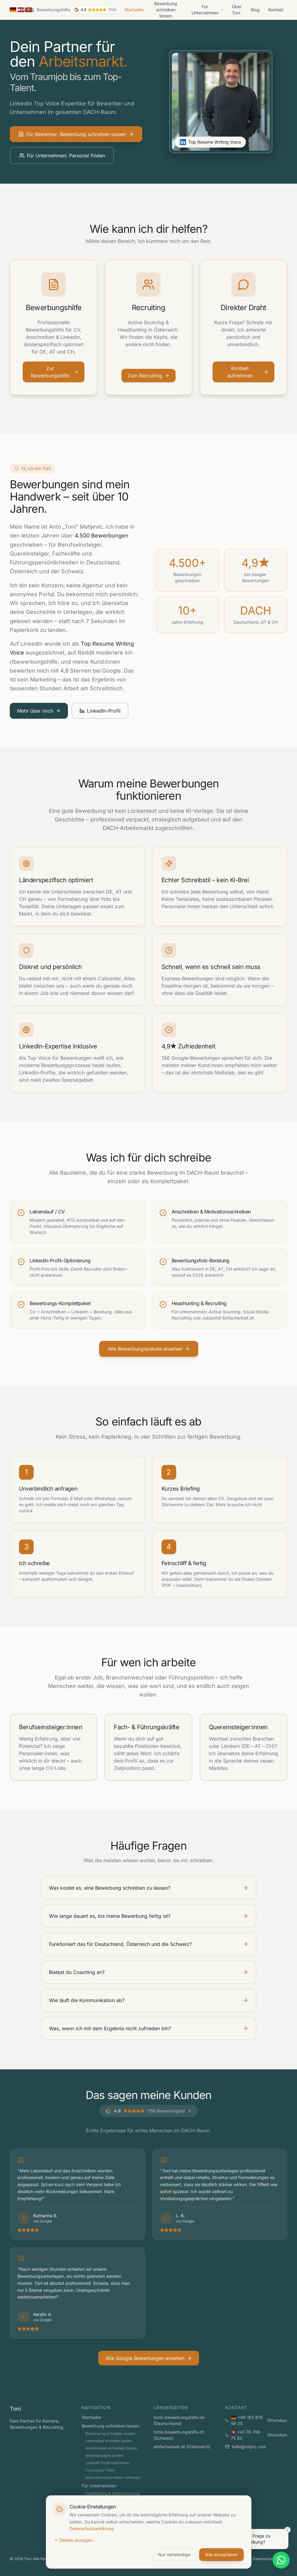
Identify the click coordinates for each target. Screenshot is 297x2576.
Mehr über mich (39, 711)
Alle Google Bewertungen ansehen (149, 2358)
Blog (255, 9)
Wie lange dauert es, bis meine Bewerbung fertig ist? (148, 1916)
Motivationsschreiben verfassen (113, 2477)
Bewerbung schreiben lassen (110, 2425)
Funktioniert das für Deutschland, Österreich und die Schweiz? (148, 1944)
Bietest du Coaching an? (148, 1972)
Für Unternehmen (207, 9)
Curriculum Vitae (100, 2470)
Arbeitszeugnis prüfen (104, 2455)
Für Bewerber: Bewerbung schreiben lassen (76, 134)
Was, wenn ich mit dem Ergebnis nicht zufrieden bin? (148, 2028)
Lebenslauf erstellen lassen (108, 2440)
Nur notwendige (174, 2554)
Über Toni (237, 9)
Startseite (133, 9)
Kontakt (276, 9)
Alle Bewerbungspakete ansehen (149, 1349)
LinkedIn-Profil (100, 711)
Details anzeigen (73, 2539)
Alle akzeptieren (221, 2554)
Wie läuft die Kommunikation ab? (148, 2000)
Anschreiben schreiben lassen (111, 2448)
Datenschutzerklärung (91, 2528)
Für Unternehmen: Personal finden (62, 155)
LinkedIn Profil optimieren (107, 2462)
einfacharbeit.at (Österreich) (182, 2446)
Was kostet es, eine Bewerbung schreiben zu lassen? (148, 1888)
